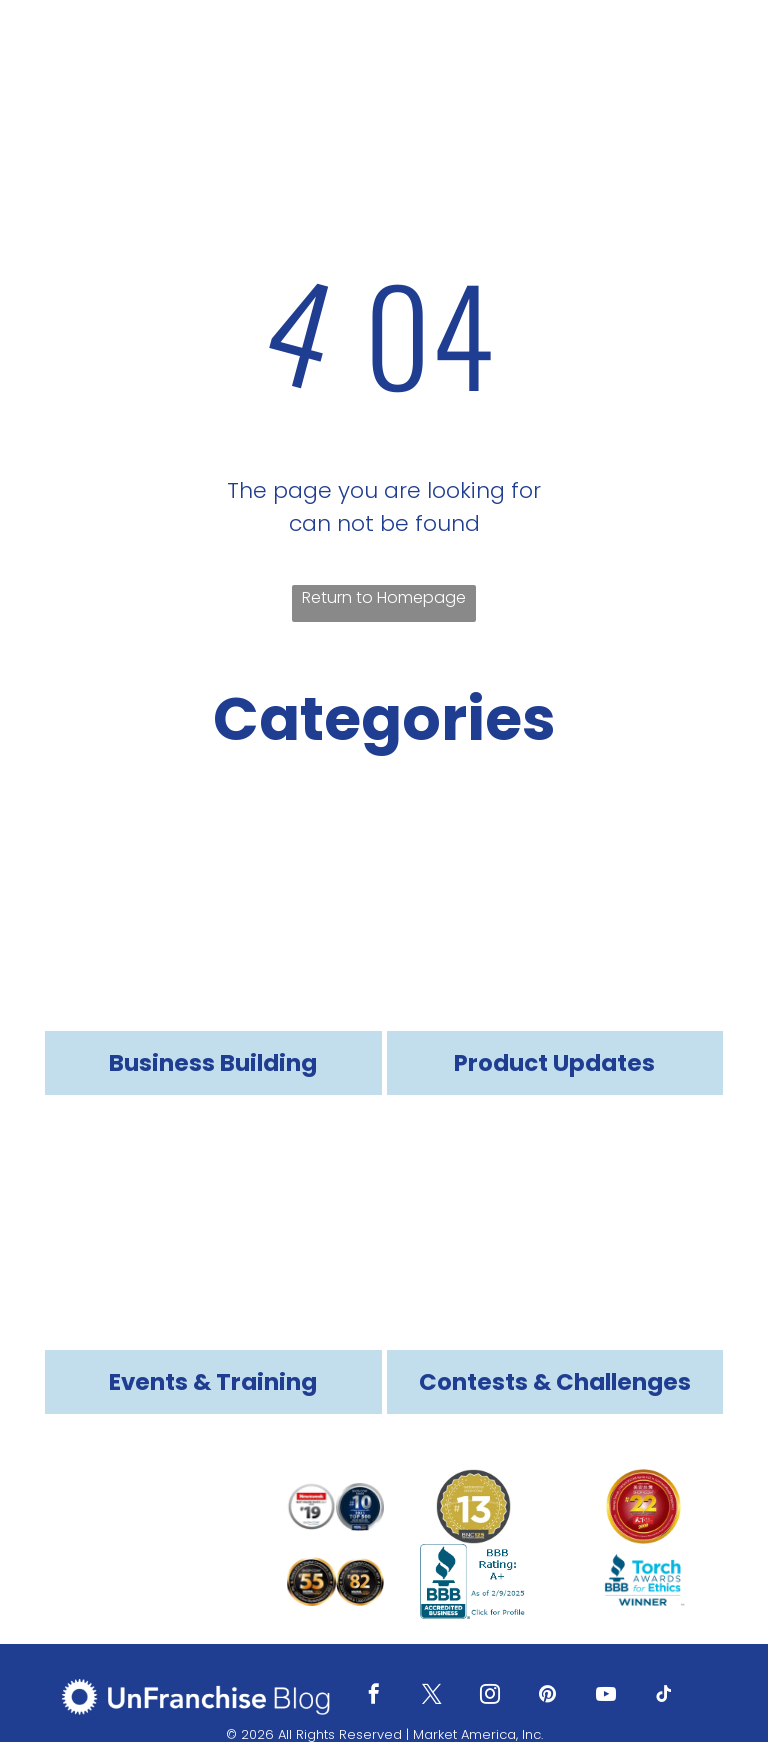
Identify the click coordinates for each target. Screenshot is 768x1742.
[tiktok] (664, 1696)
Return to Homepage (384, 597)
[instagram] (490, 1696)
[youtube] (606, 1696)
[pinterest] (548, 1696)
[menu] (724, 57)
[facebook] (374, 1696)
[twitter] (432, 1696)
